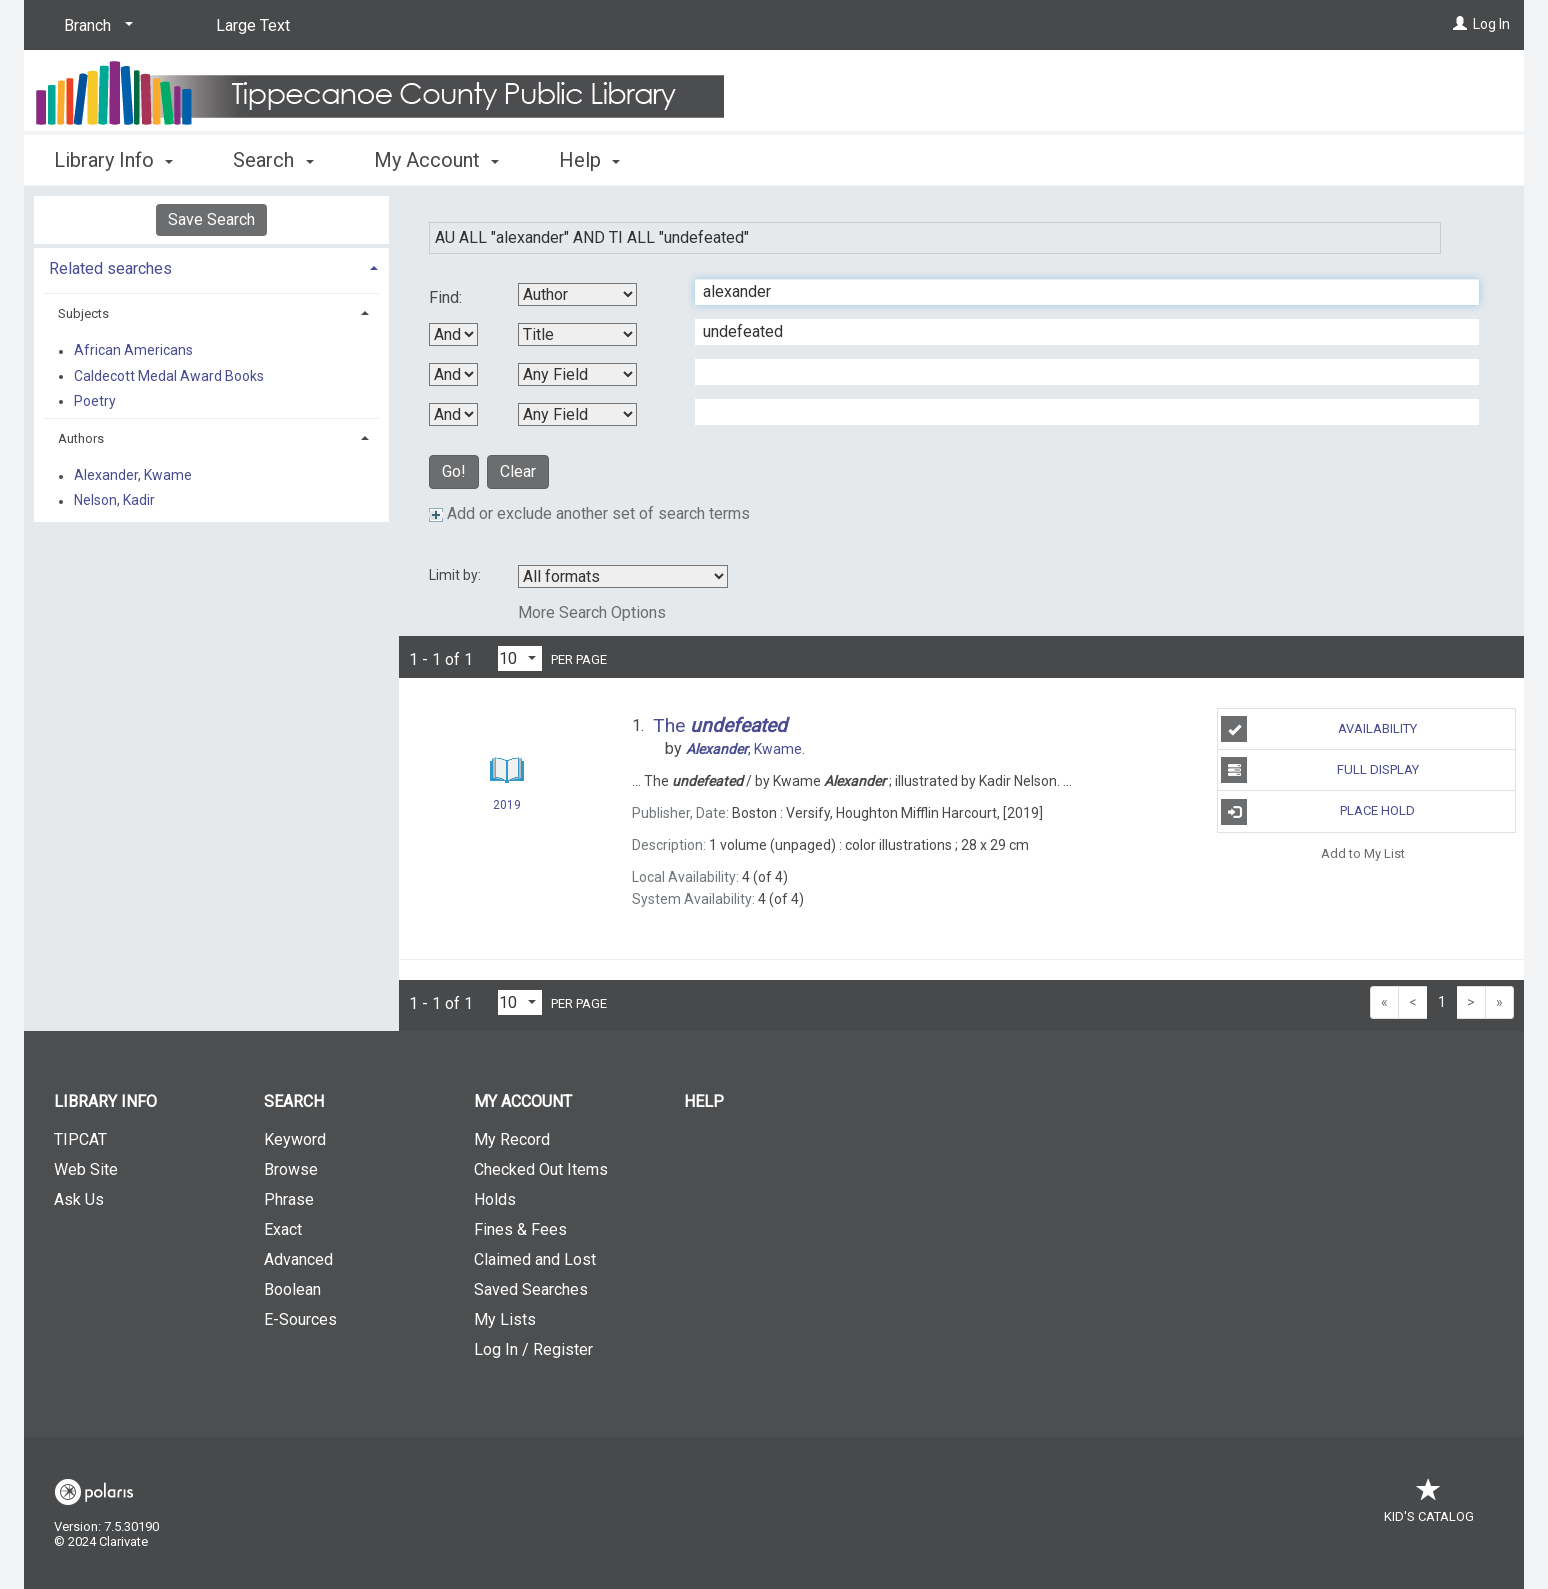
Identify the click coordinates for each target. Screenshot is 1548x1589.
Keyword (295, 1139)
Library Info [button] (113, 160)
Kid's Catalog (1429, 1506)
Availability (1319, 729)
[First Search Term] (1076, 292)
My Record (512, 1139)
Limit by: (456, 575)
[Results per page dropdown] (520, 658)
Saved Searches (531, 1289)
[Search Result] (507, 770)
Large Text (253, 25)
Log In (1491, 24)
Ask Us (79, 1199)
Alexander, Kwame (133, 476)
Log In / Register (533, 1349)
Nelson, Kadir (114, 501)
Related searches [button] (110, 268)
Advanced (298, 1259)
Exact (283, 1229)
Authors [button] (81, 438)
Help (704, 1101)
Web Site (86, 1169)
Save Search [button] (211, 219)
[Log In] (1460, 24)
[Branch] (95, 26)
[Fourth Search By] (577, 414)
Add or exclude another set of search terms (589, 513)
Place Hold (1318, 812)
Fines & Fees (520, 1229)
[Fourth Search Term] (1076, 412)
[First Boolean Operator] (453, 334)
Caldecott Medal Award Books (169, 376)
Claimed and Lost (535, 1259)
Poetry (95, 401)
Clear (518, 471)
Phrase (289, 1199)
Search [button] (273, 160)
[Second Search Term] (1076, 332)
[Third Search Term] (1076, 372)
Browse (291, 1169)
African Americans (133, 351)
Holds (495, 1199)
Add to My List (1363, 853)
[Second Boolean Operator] (453, 374)
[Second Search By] (577, 334)
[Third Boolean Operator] (453, 414)
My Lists (505, 1319)
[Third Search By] (577, 374)
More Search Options (592, 612)
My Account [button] (436, 160)
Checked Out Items (541, 1169)
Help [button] (589, 160)
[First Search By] (577, 294)
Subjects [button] (83, 313)
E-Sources (300, 1319)
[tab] (211, 266)
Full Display (1319, 770)
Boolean (292, 1289)
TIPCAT (80, 1139)
